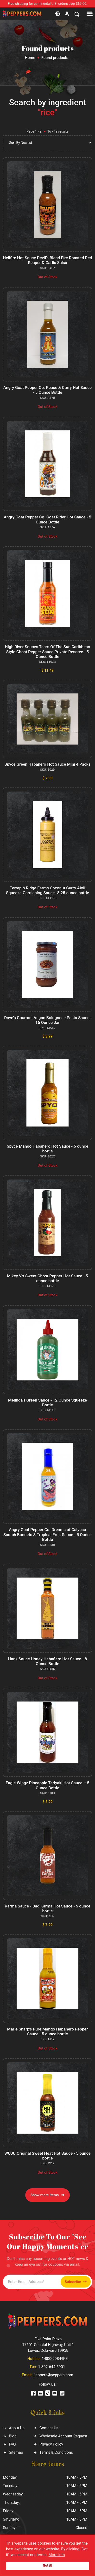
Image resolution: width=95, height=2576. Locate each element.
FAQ (12, 2444)
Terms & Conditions (56, 2452)
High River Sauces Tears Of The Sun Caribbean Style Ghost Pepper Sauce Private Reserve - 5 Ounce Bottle (47, 651)
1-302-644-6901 (51, 2367)
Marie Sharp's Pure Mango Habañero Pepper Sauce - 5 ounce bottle (47, 2031)
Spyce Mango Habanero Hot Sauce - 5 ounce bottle (47, 1148)
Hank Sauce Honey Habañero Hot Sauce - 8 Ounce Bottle (47, 1661)
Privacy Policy (51, 2444)
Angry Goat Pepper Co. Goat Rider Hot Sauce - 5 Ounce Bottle (47, 519)
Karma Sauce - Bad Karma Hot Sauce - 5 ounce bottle (47, 1908)
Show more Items (47, 2195)
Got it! (47, 2566)
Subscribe (76, 2281)
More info (57, 2555)
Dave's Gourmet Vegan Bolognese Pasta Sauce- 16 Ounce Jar (47, 1020)
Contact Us (48, 2428)
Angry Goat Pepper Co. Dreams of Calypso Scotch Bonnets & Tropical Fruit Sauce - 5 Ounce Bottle (47, 1534)
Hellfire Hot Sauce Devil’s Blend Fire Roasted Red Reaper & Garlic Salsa (47, 260)
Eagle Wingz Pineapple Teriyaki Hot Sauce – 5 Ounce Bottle (47, 1785)
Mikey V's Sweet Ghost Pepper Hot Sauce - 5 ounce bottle (47, 1278)
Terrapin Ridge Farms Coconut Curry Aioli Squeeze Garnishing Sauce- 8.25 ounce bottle (47, 890)
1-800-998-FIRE (55, 2358)
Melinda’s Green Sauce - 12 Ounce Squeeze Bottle (47, 1402)
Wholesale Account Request (63, 2436)
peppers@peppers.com (53, 2375)
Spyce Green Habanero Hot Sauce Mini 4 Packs (48, 764)
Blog (13, 2436)
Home (30, 57)
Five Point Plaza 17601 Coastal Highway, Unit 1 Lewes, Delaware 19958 (48, 2345)
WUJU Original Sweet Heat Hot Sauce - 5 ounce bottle (47, 2155)
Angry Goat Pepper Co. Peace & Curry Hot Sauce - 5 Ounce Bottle (47, 390)
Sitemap (16, 2452)
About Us (17, 2428)
